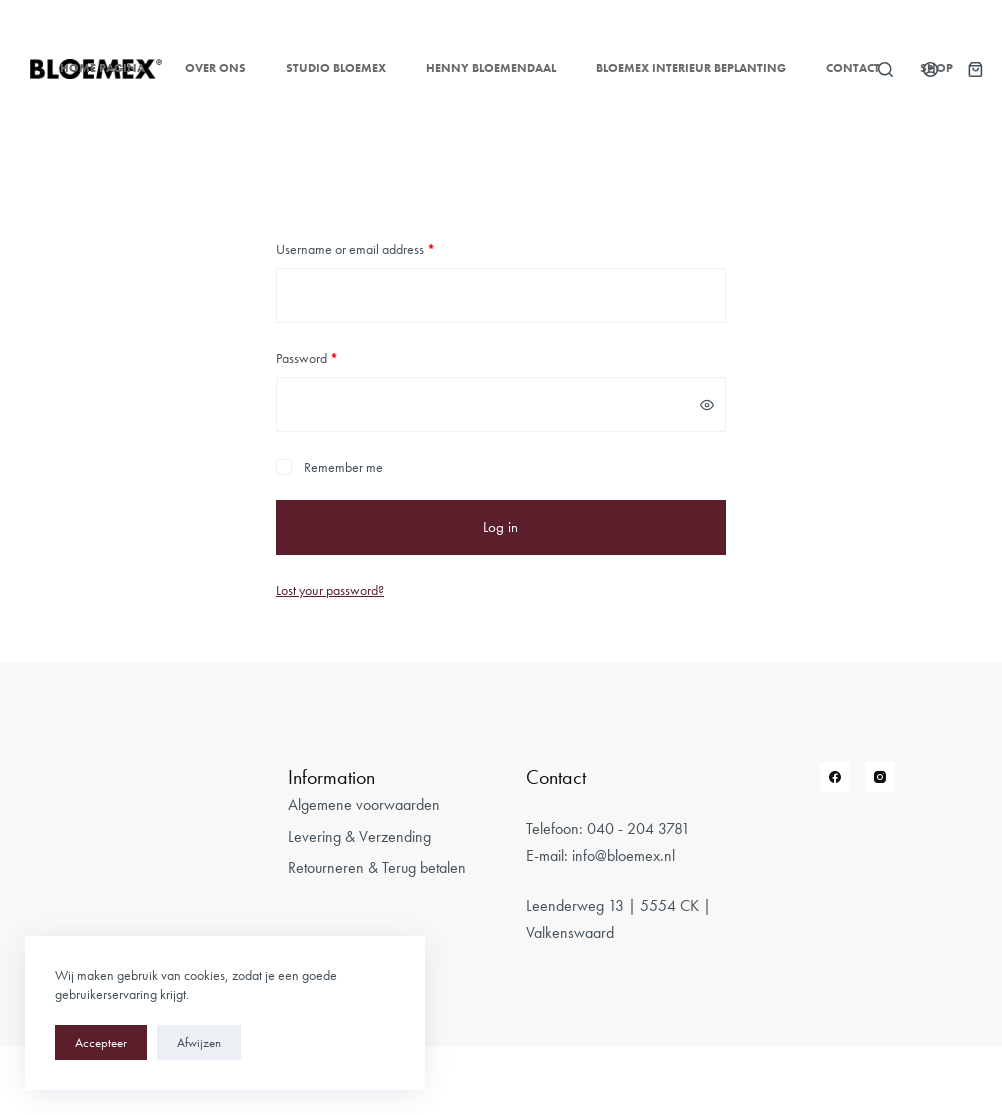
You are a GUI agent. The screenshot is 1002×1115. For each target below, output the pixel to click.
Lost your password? (330, 590)
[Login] (930, 69)
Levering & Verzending (359, 836)
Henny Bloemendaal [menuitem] (491, 68)
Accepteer (101, 1042)
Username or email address (355, 249)
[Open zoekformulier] (885, 69)
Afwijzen (199, 1042)
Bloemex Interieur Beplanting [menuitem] (691, 68)
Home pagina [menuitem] (102, 68)
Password (307, 358)
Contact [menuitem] (853, 68)
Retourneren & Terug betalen (377, 867)
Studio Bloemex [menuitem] (336, 68)
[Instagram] (880, 777)
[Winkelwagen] (975, 69)
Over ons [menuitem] (215, 68)
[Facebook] (835, 777)
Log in (500, 527)
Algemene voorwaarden (364, 804)
